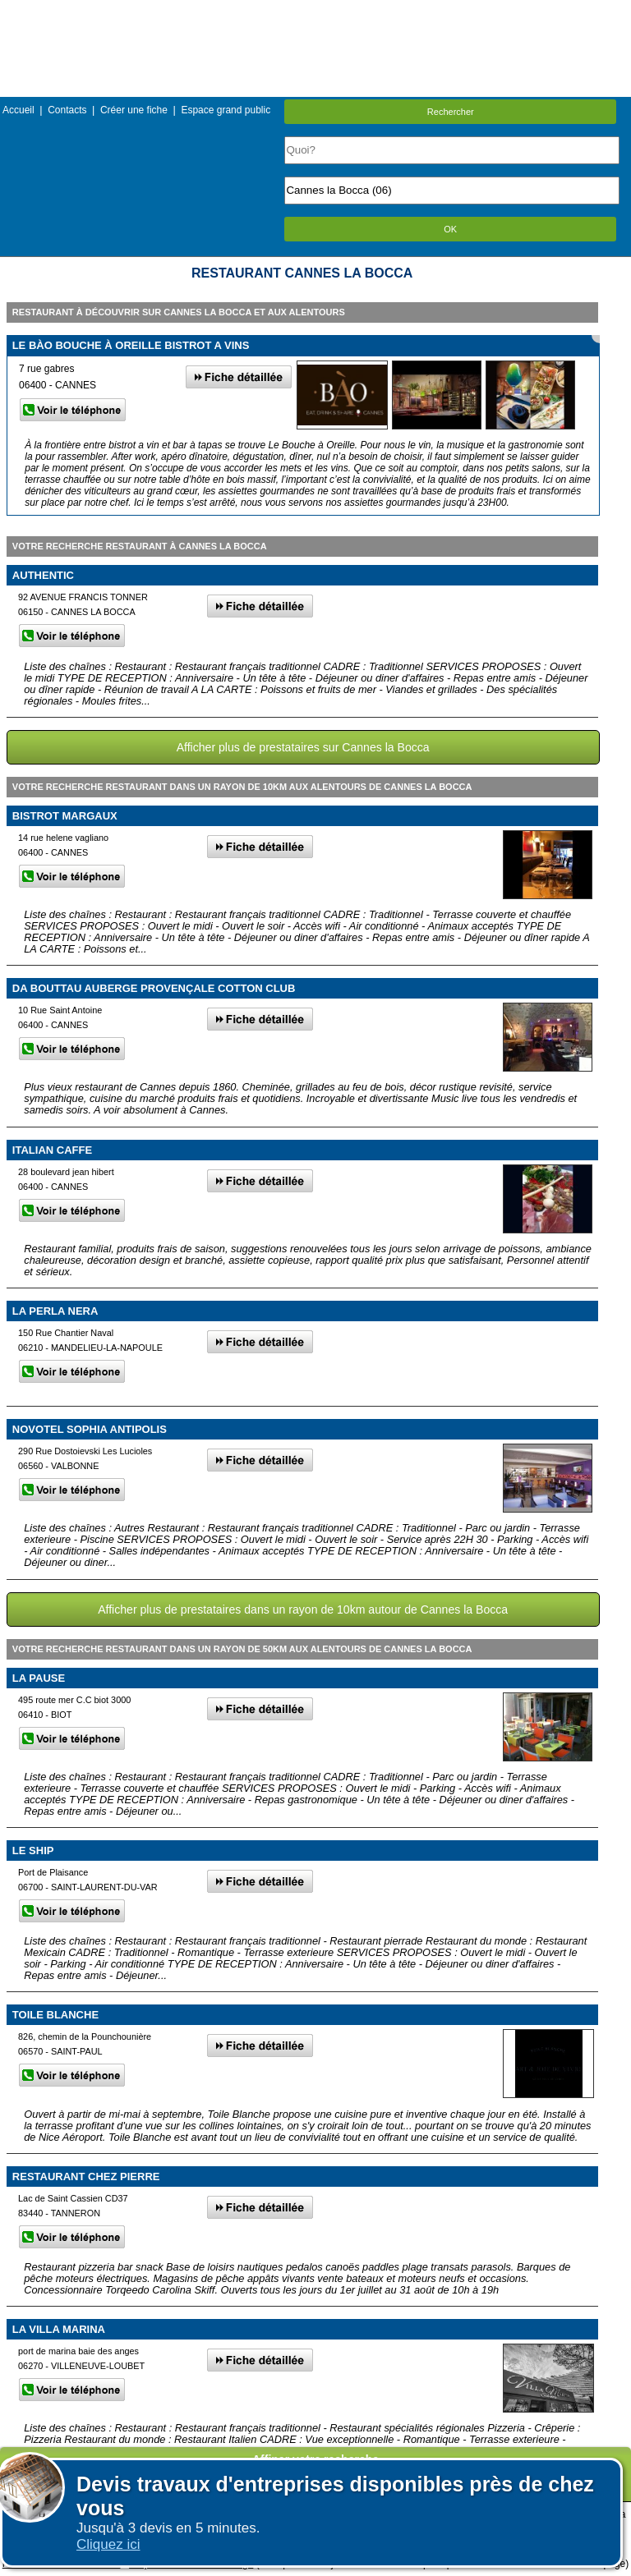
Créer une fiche (134, 110)
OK (450, 229)
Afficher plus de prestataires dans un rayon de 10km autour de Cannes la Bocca (303, 1609)
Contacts (67, 110)
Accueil (18, 110)
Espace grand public (225, 110)
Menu (315, 12)
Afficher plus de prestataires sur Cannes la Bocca (303, 747)
